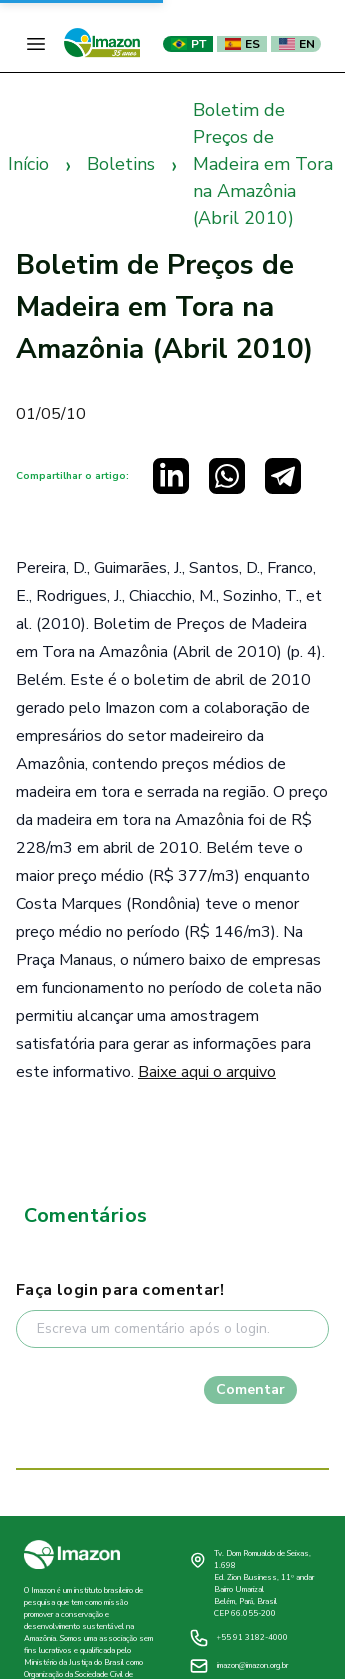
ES (242, 44)
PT (188, 44)
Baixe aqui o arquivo (207, 1072)
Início (28, 164)
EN (297, 44)
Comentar (250, 1389)
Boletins (121, 164)
